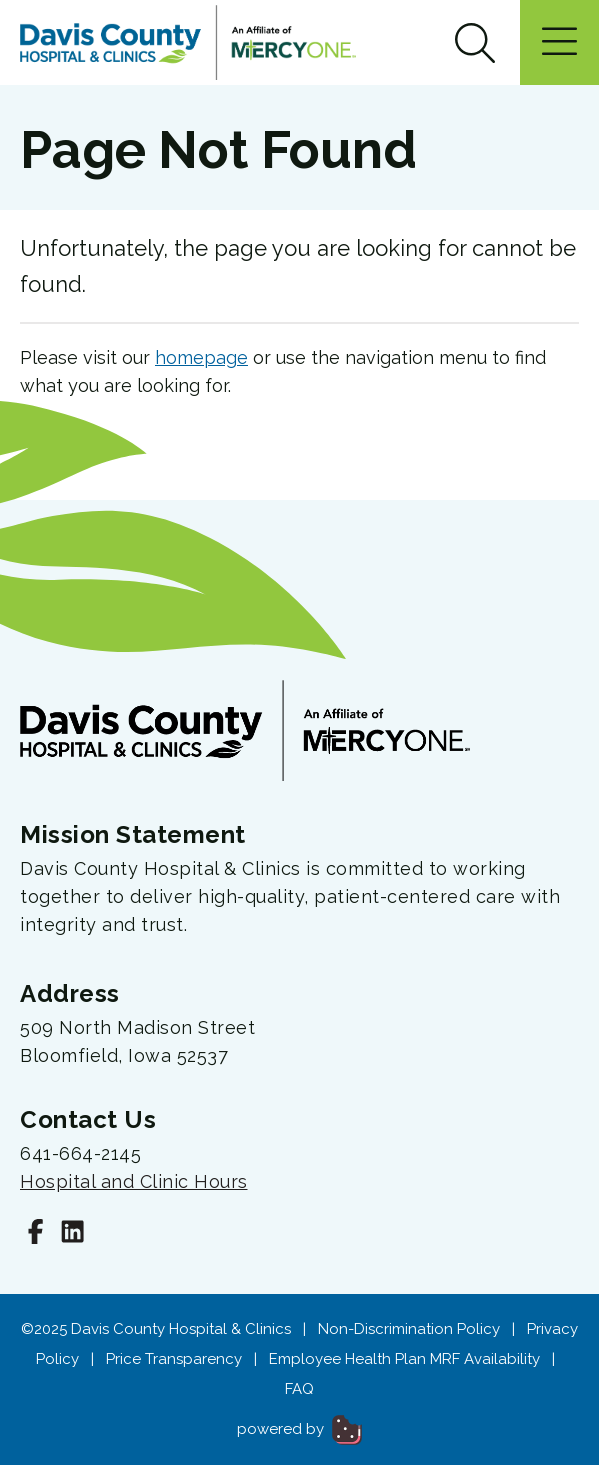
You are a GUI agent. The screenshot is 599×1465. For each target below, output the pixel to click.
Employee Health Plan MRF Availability (404, 1359)
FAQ (299, 1389)
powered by (299, 1429)
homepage (201, 357)
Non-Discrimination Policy (409, 1329)
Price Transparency (174, 1359)
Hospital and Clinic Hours (134, 1181)
